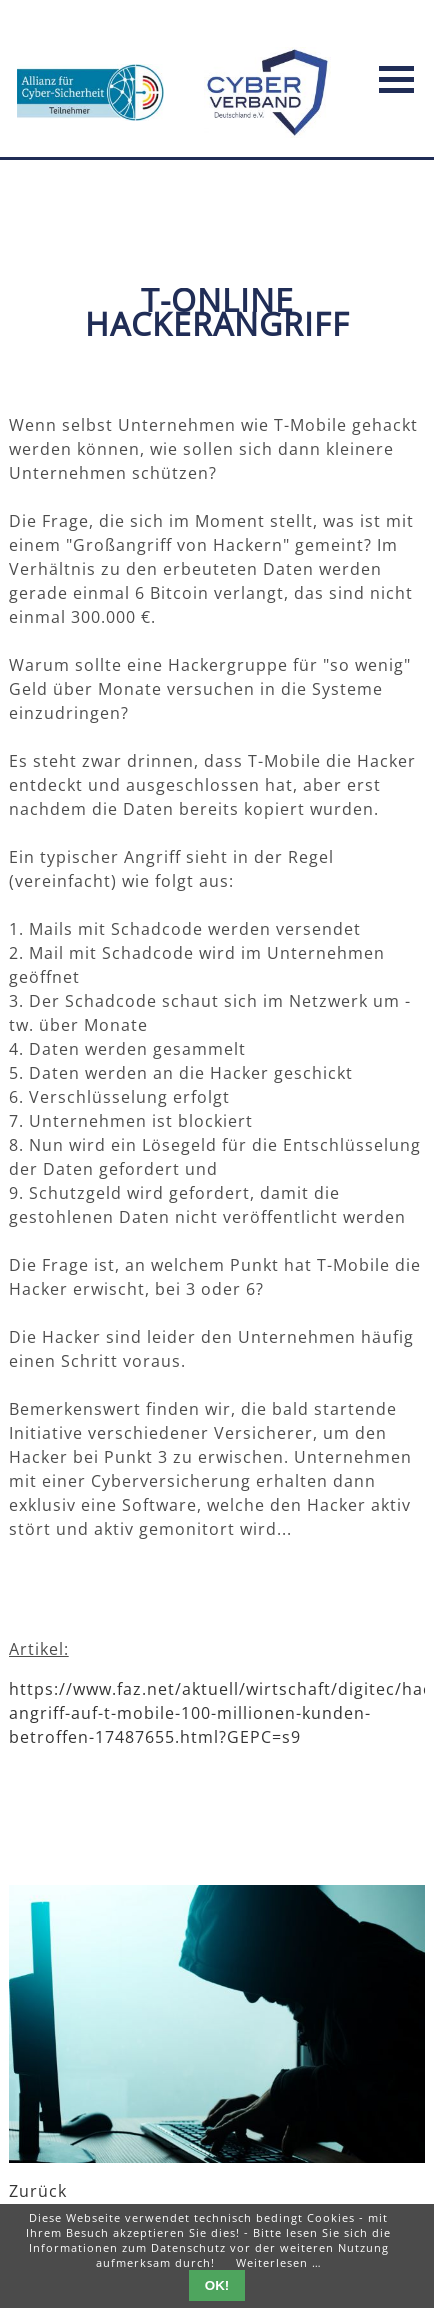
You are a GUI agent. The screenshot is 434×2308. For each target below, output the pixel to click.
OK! (217, 2285)
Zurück (38, 2191)
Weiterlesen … (279, 2262)
